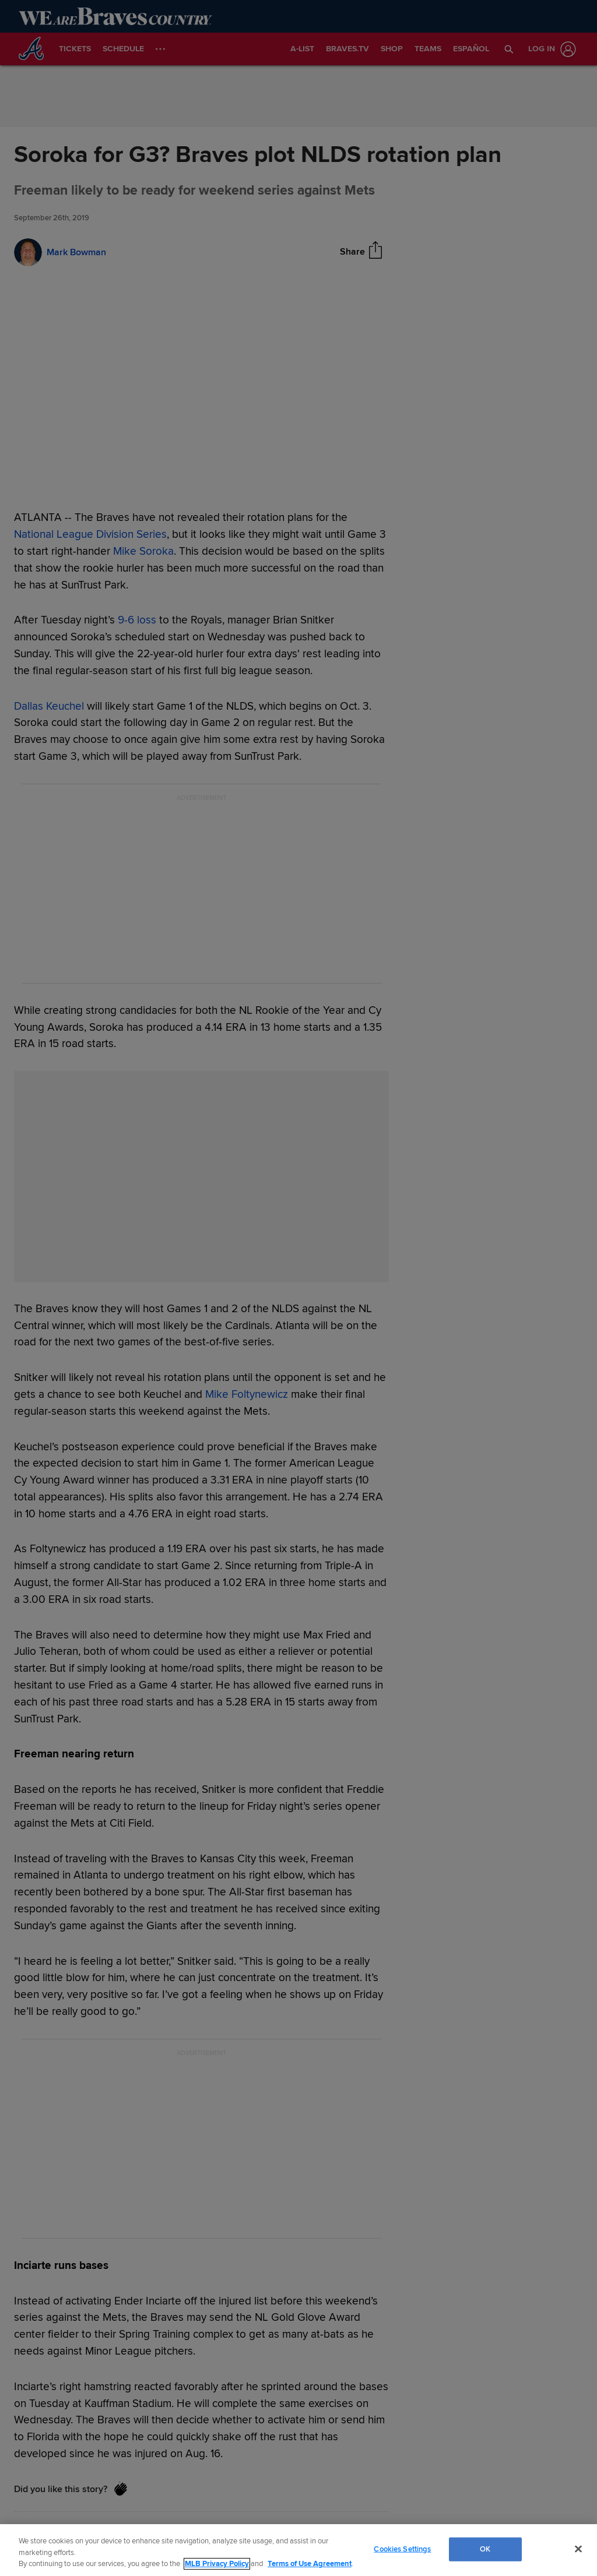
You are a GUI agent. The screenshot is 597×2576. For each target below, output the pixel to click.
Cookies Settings (402, 2548)
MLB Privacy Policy (217, 2563)
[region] (298, 2550)
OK (485, 2548)
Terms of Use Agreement (310, 2563)
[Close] (578, 2548)
